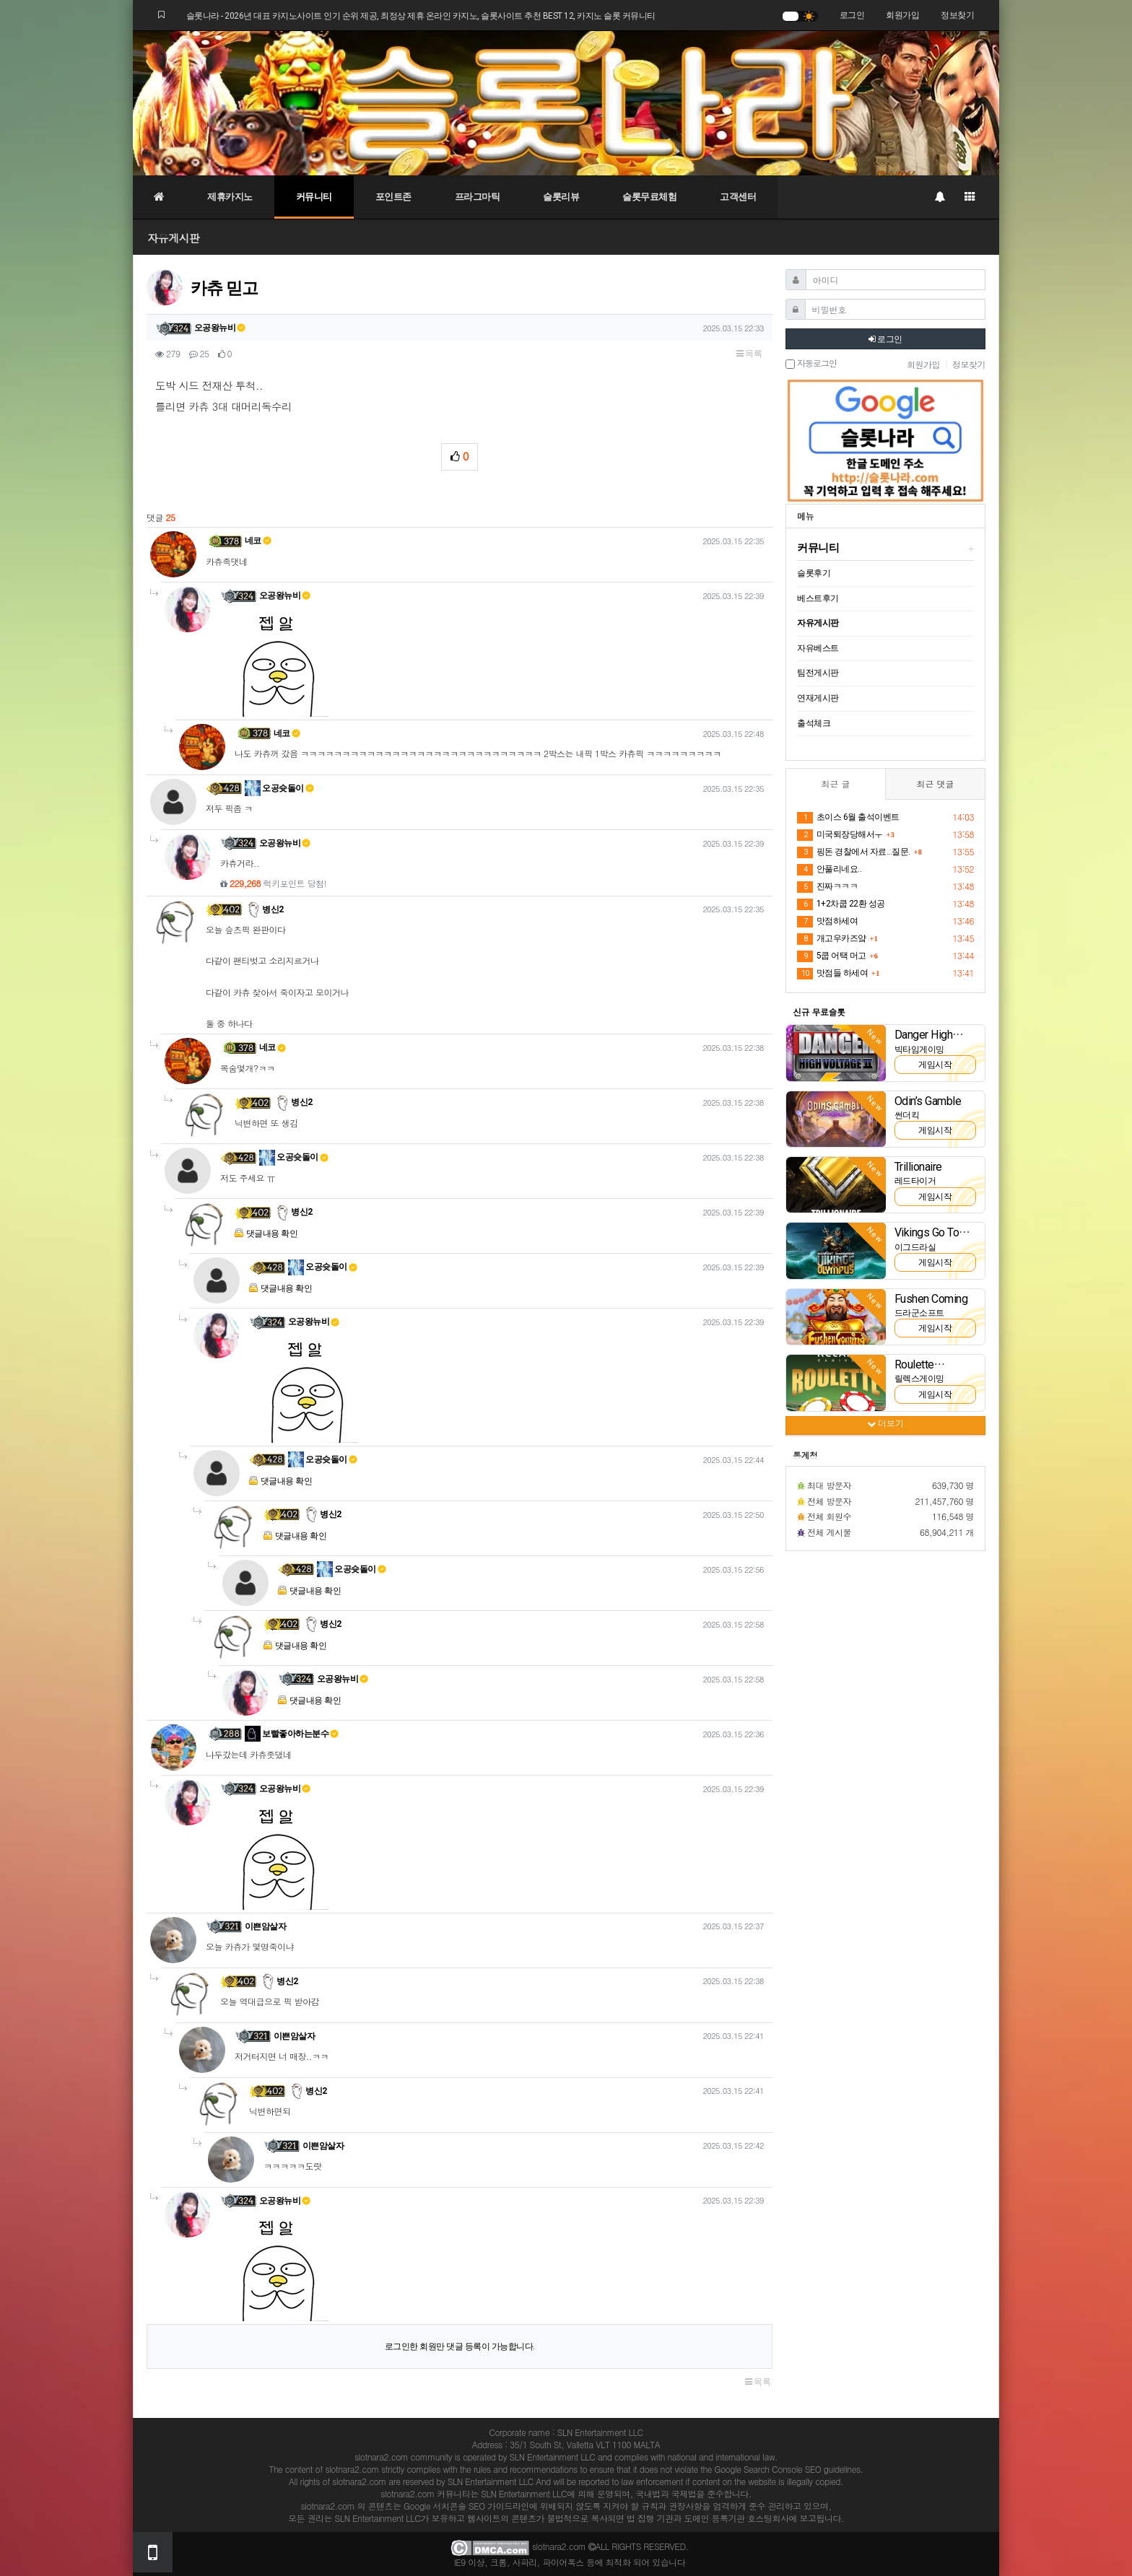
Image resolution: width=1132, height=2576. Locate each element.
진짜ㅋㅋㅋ (827, 887)
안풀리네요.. (829, 870)
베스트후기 (818, 598)
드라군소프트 (919, 1313)
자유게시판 (173, 237)
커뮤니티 (314, 196)
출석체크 (813, 723)
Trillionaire (918, 1167)
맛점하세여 (827, 921)
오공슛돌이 (279, 788)
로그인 (852, 15)
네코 (258, 541)
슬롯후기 (813, 573)
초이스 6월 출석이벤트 (848, 818)
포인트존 (393, 196)
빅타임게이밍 (919, 1049)
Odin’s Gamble (928, 1101)
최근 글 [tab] (835, 783)
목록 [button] (749, 354)
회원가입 (902, 15)
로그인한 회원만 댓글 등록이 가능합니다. (460, 2346)
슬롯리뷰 (561, 196)
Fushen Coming (931, 1299)
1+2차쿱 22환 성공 (841, 904)
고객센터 (738, 196)
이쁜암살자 (266, 1926)
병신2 (264, 909)
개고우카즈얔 (831, 939)
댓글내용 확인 (272, 1233)
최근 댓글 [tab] (935, 783)
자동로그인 (811, 364)
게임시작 (935, 1065)
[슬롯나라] (566, 102)
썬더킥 (907, 1115)
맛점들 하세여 (832, 973)
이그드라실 (915, 1247)
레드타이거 (915, 1181)
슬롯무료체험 (649, 196)
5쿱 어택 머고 (831, 956)
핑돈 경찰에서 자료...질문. (853, 852)
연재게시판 (818, 698)
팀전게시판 (818, 673)
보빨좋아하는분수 (292, 1734)
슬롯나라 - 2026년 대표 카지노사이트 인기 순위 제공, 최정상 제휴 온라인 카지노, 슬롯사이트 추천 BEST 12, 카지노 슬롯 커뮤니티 (421, 16)
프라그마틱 (477, 196)
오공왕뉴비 (220, 328)
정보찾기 (957, 15)
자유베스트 (818, 648)
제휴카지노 (230, 196)
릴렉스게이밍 (919, 1379)
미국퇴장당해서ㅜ (840, 835)
